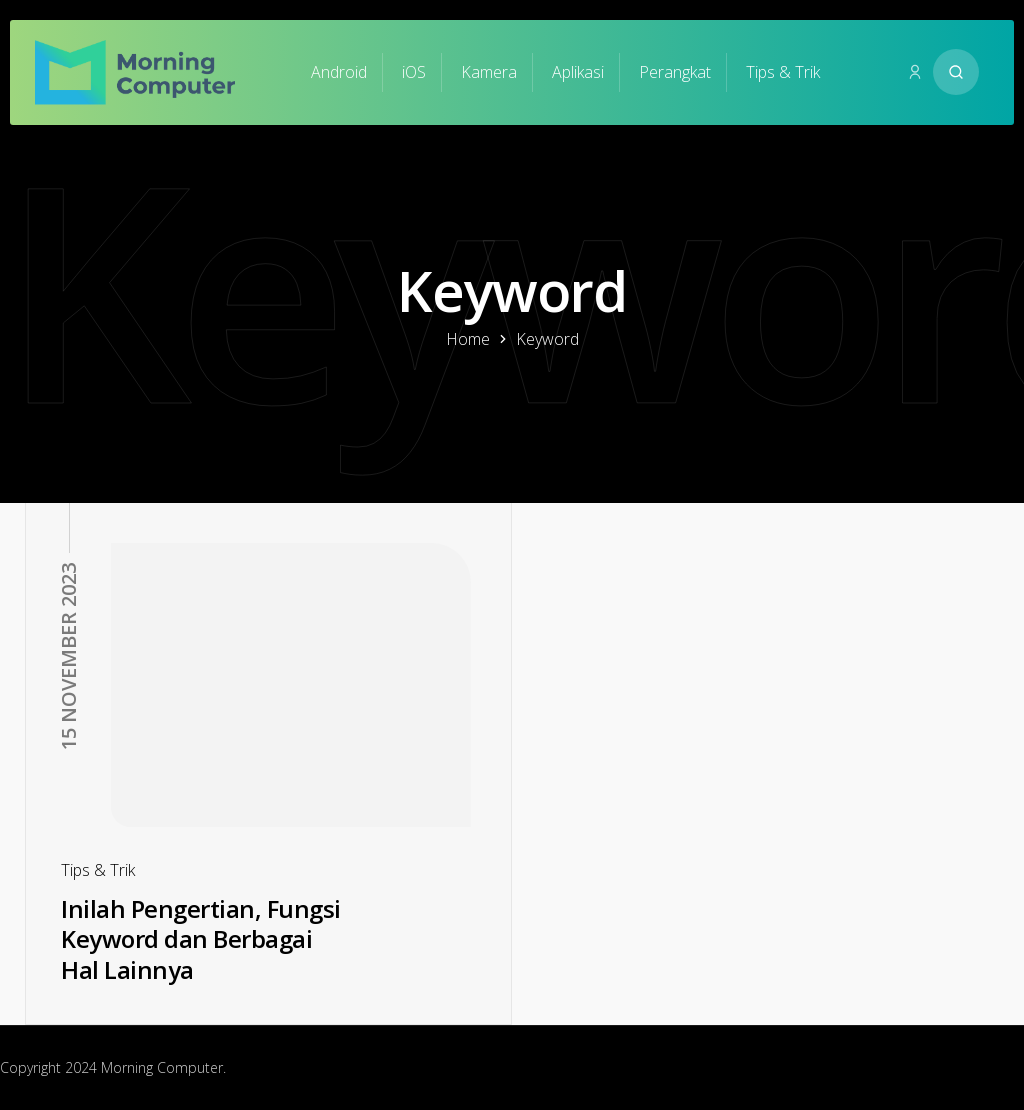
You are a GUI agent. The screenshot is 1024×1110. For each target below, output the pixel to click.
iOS (414, 72)
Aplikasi (578, 72)
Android (339, 72)
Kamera (489, 72)
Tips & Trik (783, 72)
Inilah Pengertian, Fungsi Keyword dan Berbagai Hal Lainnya (201, 939)
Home (468, 339)
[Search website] (956, 72)
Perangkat (675, 72)
